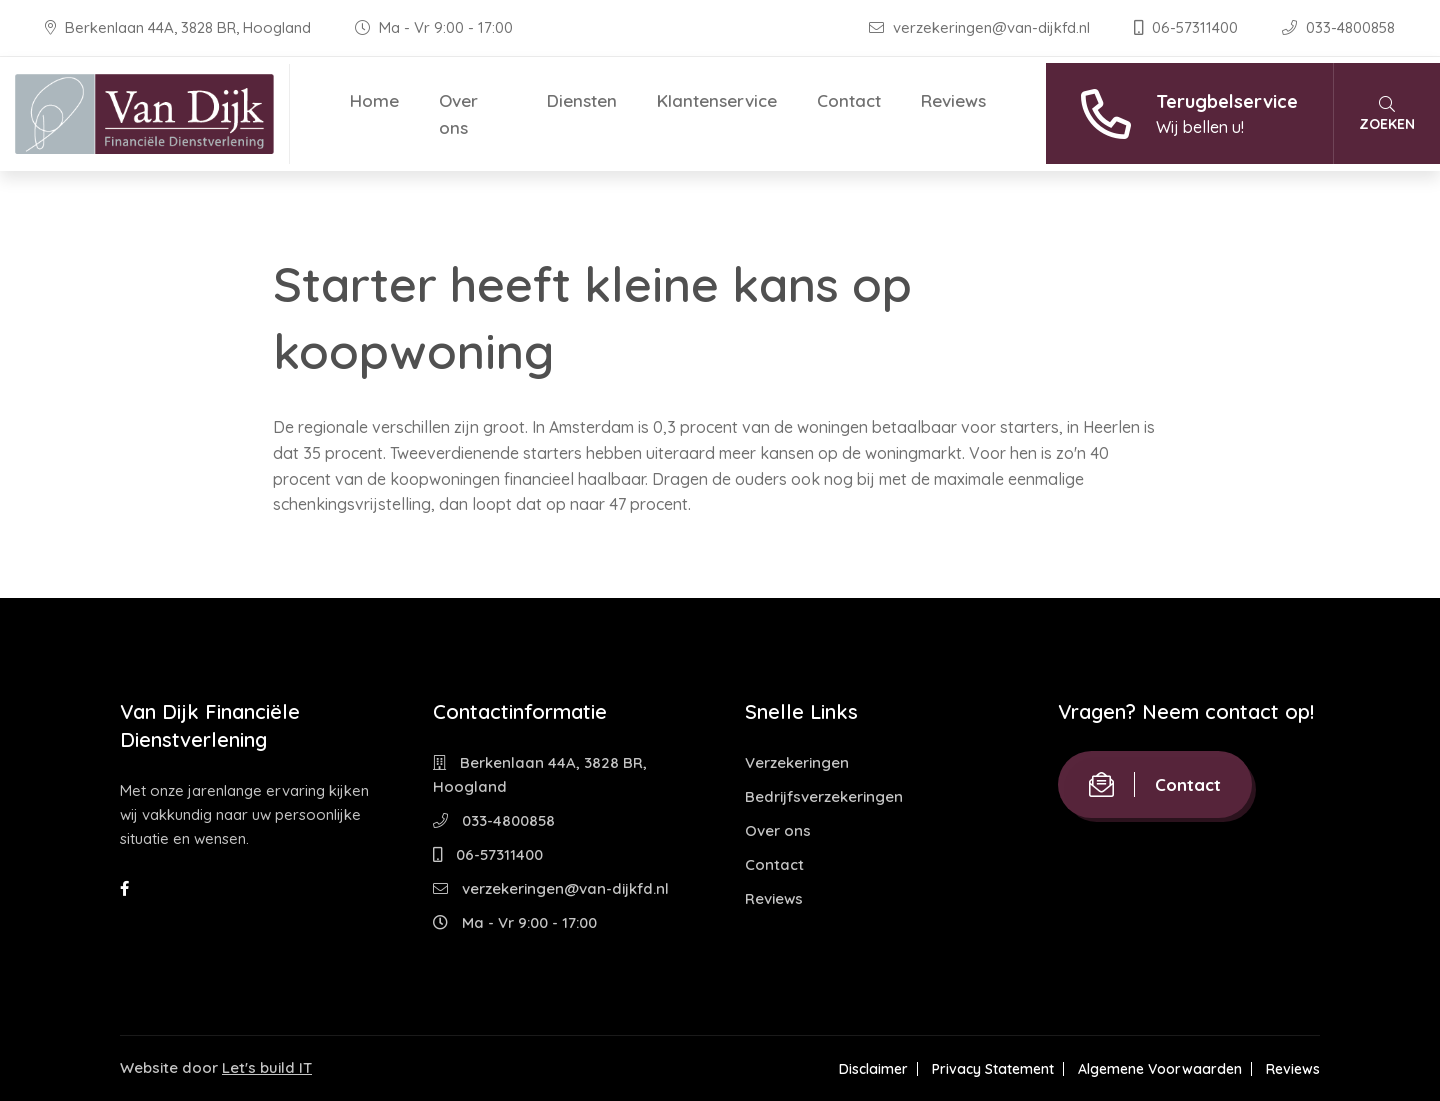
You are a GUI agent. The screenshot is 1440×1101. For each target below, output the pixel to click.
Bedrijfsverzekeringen (824, 796)
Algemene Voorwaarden (1160, 1069)
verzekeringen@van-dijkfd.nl (981, 27)
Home (374, 100)
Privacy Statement (993, 1069)
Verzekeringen (797, 762)
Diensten (582, 100)
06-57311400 (1188, 27)
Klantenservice (717, 100)
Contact (849, 100)
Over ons (458, 114)
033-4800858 (1338, 27)
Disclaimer (873, 1069)
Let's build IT (267, 1067)
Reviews (953, 100)
